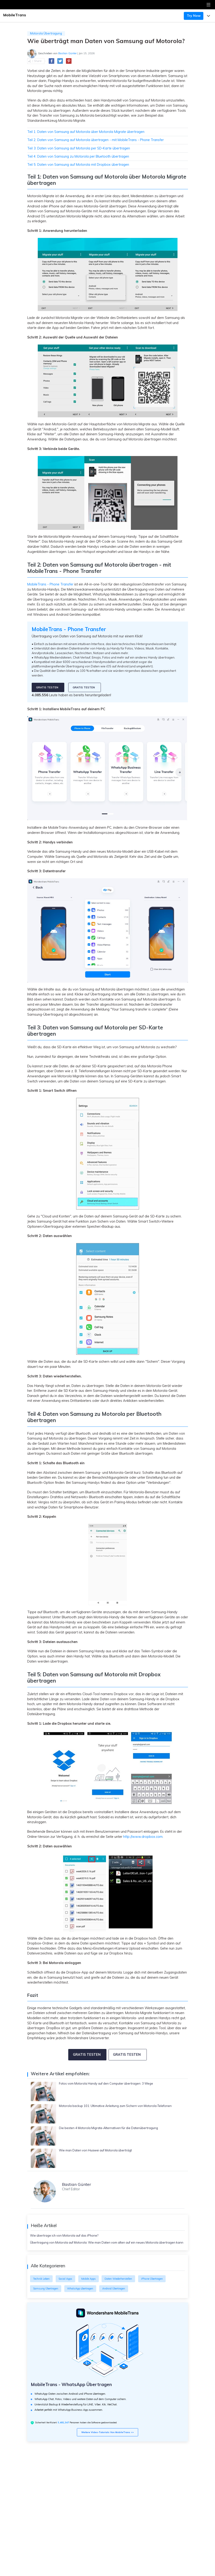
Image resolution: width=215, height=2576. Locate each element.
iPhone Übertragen (152, 2278)
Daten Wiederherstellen (118, 2278)
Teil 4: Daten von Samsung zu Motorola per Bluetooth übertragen (78, 156)
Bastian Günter (67, 53)
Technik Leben (41, 2278)
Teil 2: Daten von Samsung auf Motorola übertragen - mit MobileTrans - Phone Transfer (95, 140)
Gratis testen (47, 687)
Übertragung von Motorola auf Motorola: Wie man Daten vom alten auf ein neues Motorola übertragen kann (106, 2242)
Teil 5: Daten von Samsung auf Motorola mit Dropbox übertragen (78, 164)
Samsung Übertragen (45, 2288)
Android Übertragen (113, 2288)
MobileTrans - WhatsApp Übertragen (71, 2384)
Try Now (194, 16)
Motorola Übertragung (46, 33)
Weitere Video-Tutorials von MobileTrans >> (107, 2432)
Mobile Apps (88, 2278)
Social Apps (65, 2278)
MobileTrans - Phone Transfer (50, 584)
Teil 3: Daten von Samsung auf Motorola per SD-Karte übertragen (78, 148)
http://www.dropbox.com (143, 1837)
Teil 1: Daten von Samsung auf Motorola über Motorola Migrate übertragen (85, 132)
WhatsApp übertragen (80, 2288)
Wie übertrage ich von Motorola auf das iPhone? (64, 2235)
